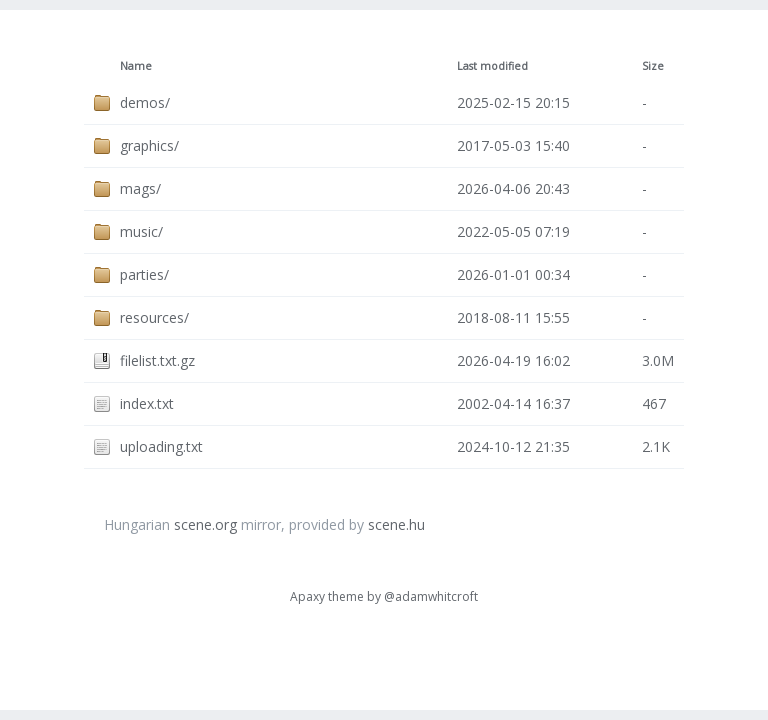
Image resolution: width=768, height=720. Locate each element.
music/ (141, 231)
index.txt (147, 403)
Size (653, 66)
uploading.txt (161, 446)
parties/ (144, 274)
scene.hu (396, 524)
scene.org (205, 524)
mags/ (140, 188)
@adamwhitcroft (431, 596)
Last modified (492, 66)
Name (136, 66)
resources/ (154, 317)
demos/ (145, 102)
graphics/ (149, 145)
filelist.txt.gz (157, 360)
